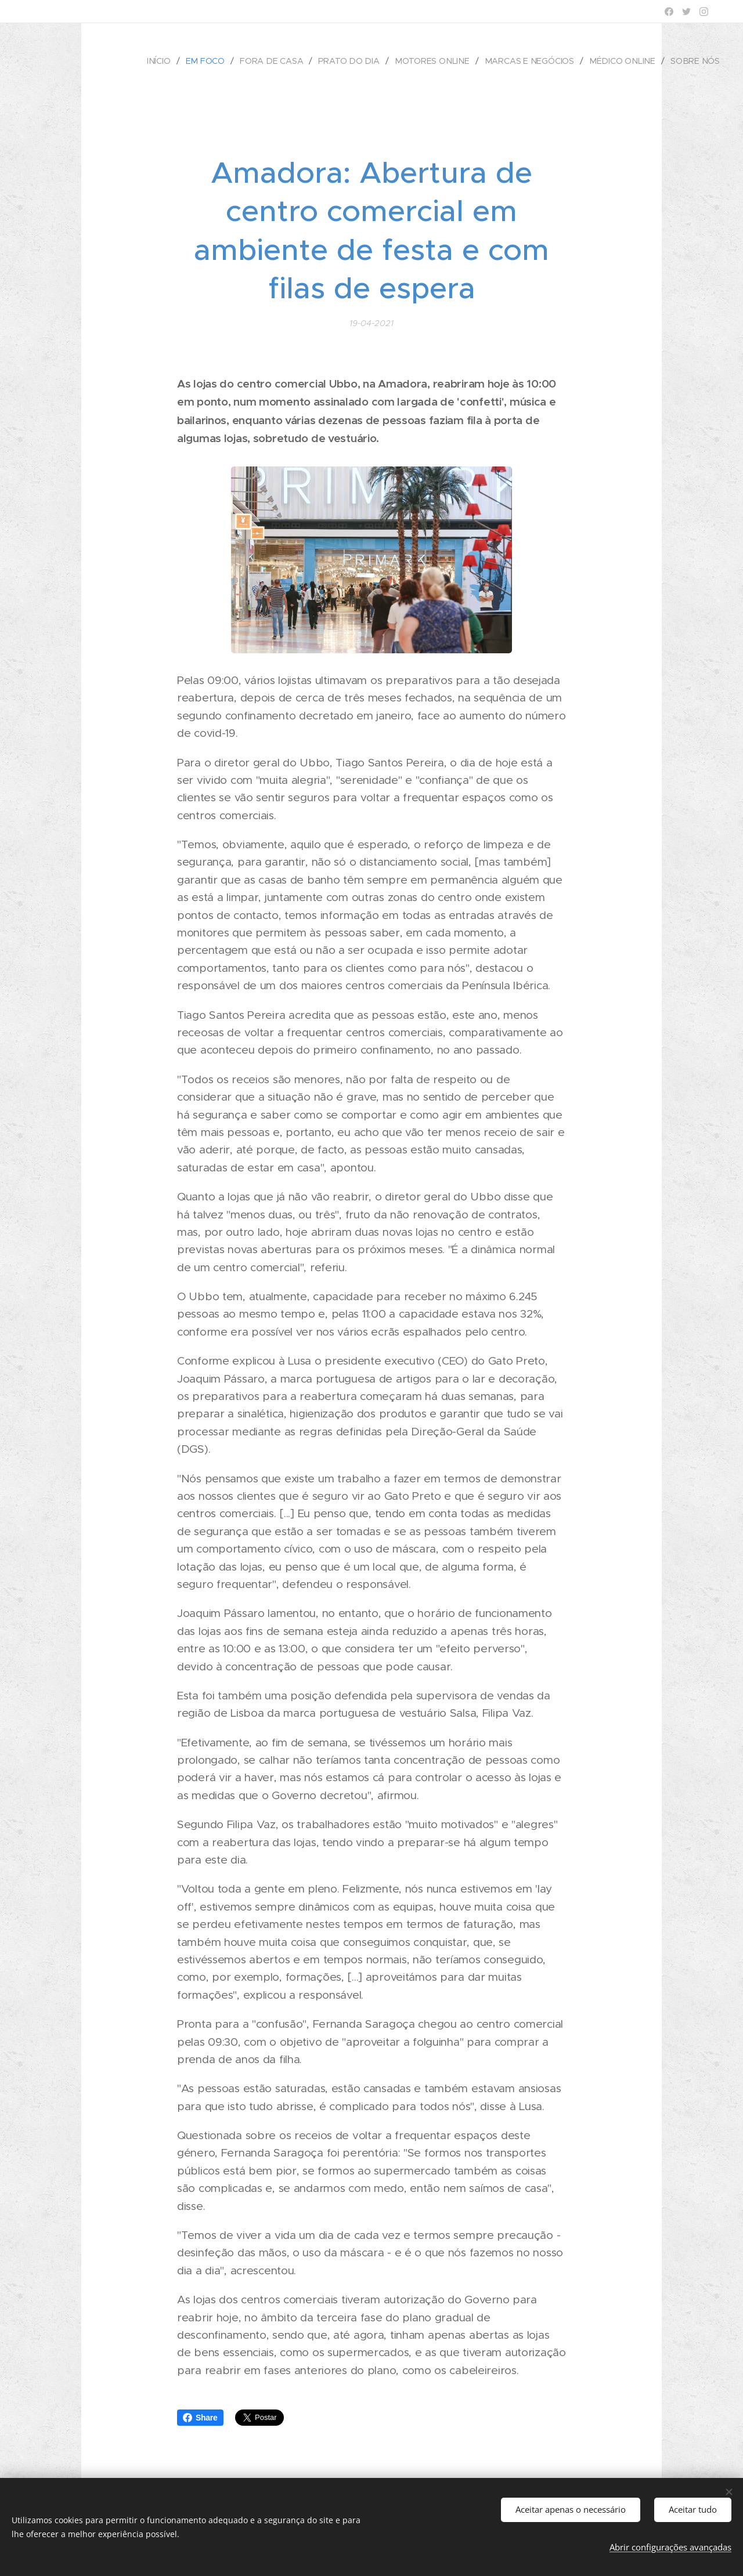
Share (200, 2417)
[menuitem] (169, 60)
